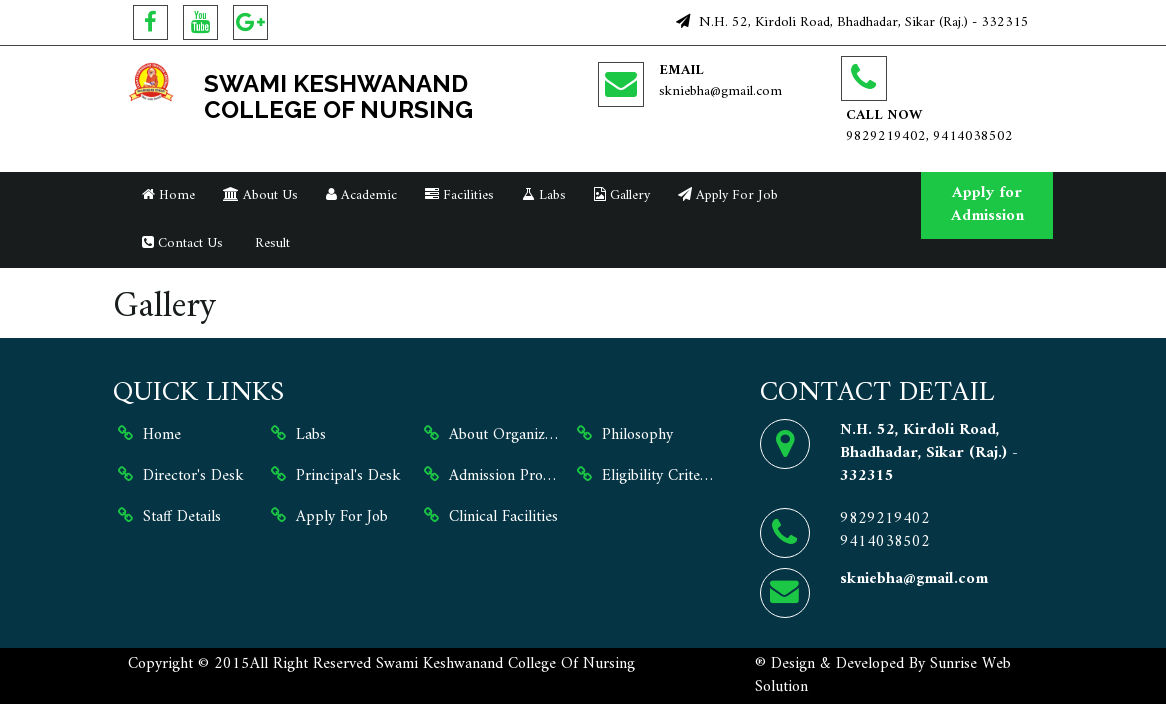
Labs (544, 195)
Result (270, 243)
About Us (260, 195)
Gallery (622, 195)
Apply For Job (728, 195)
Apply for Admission (987, 204)
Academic (361, 195)
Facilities (459, 195)
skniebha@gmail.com (720, 91)
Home (168, 195)
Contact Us (182, 243)
